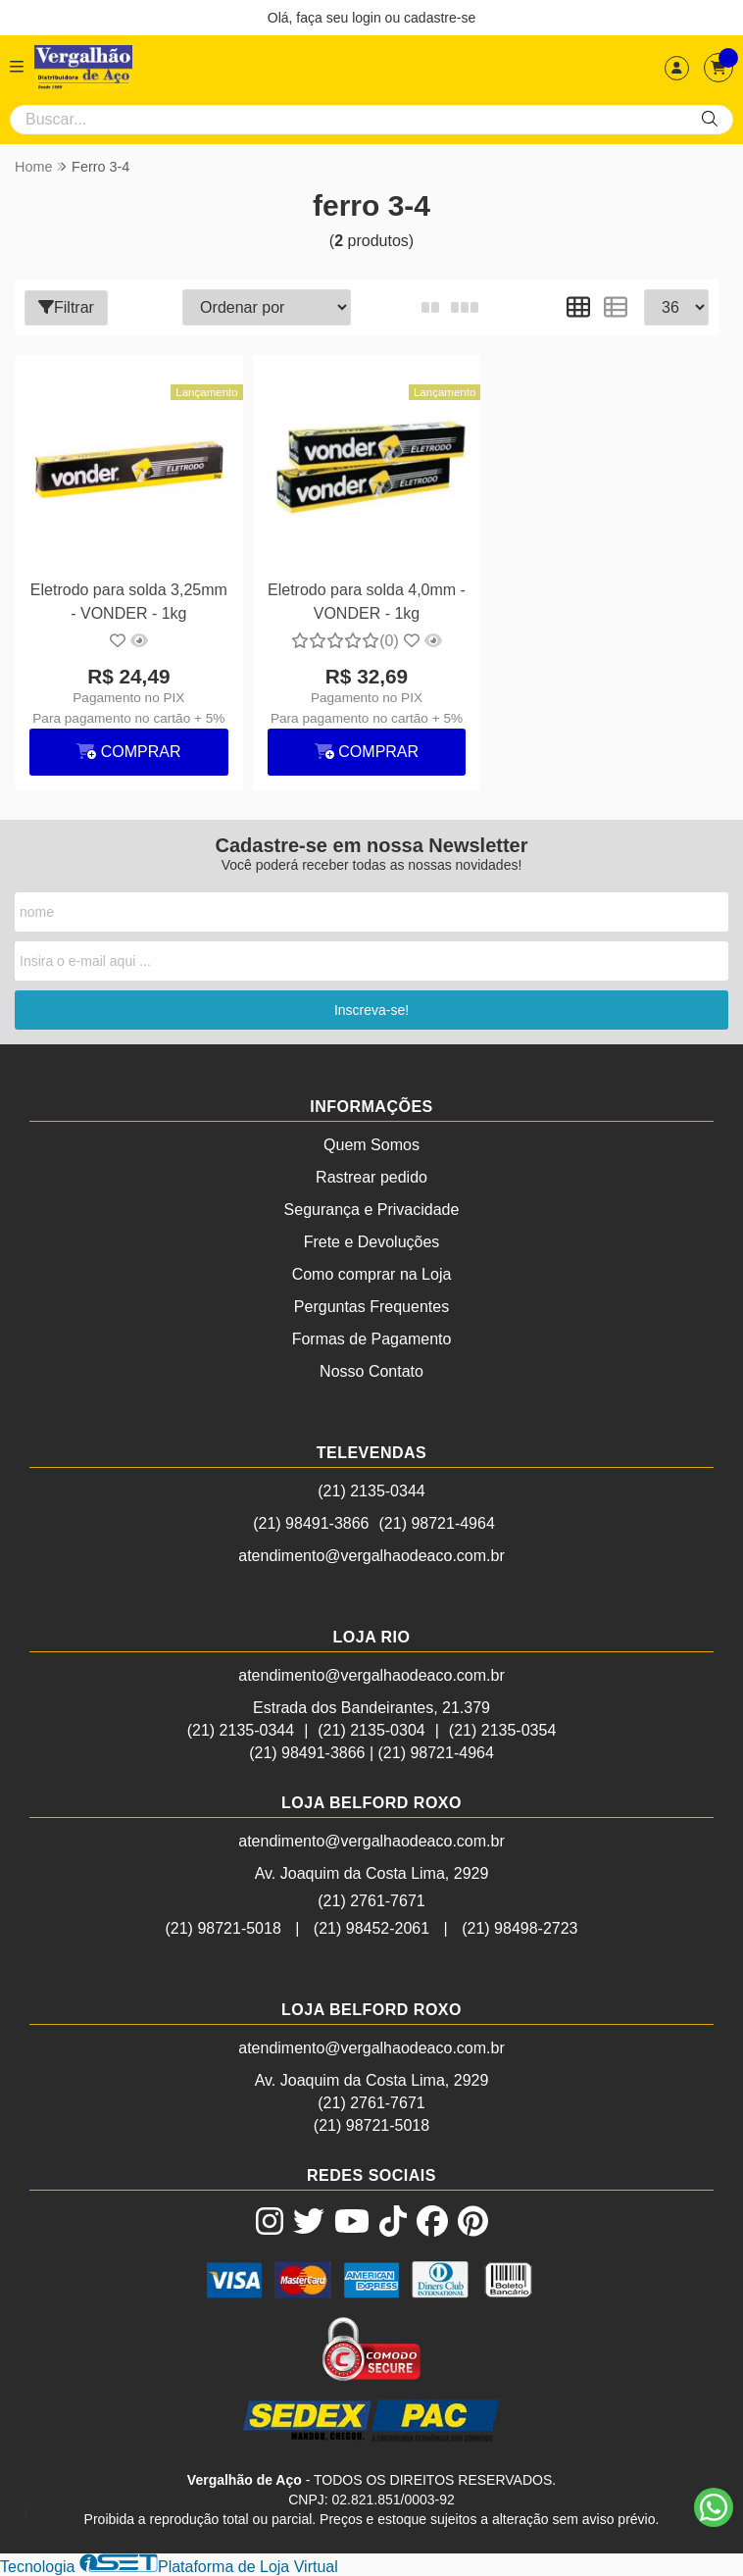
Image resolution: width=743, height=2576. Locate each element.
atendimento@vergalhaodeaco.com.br (371, 1555)
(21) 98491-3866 (311, 1523)
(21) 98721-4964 (437, 1523)
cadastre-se (439, 17)
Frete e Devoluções (372, 1242)
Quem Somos (371, 1144)
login (368, 17)
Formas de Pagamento (372, 1339)
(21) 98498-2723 (519, 1928)
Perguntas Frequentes (371, 1306)
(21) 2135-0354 (502, 1730)
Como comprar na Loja (372, 1274)
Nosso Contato (371, 1371)
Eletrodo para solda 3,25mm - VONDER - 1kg (128, 601)
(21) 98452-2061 (371, 1928)
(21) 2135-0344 (371, 1491)
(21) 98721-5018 (222, 1928)
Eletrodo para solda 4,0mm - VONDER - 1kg (367, 601)
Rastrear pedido (371, 1177)
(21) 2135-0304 (371, 1730)
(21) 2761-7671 (371, 1901)
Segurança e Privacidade (372, 1209)
